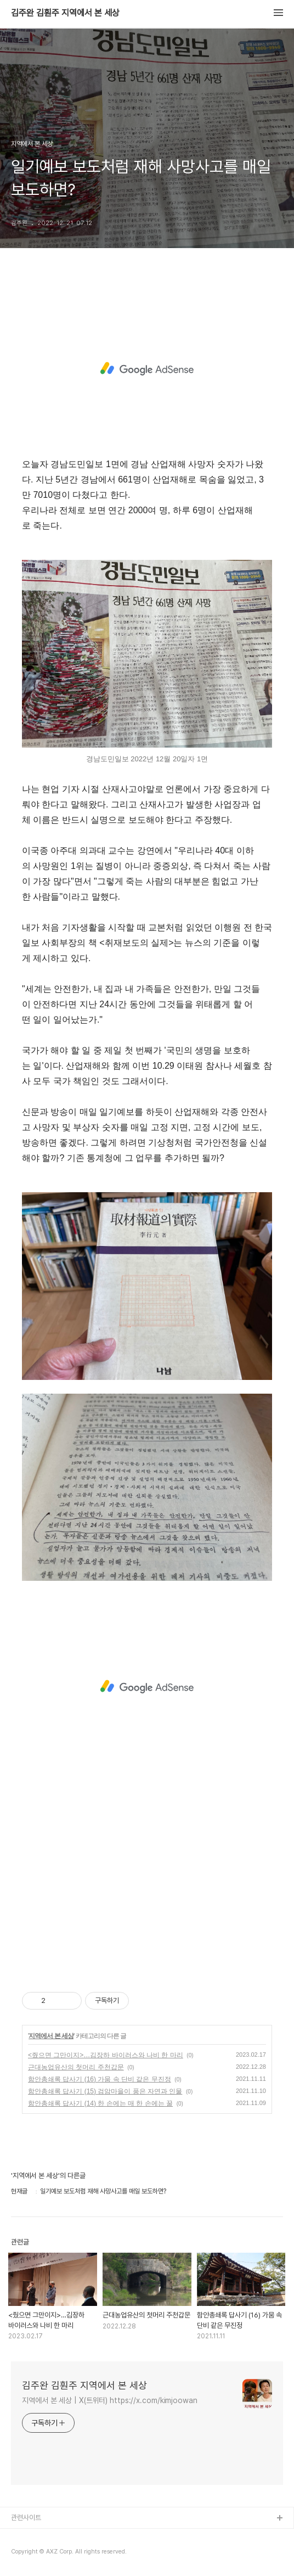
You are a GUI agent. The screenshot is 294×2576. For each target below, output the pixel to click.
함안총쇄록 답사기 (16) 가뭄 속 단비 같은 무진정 (99, 2079)
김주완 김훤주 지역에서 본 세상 (65, 13)
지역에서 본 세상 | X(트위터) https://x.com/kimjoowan (109, 2400)
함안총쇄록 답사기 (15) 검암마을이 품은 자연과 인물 (105, 2091)
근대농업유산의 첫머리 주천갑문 (76, 2067)
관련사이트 (26, 2517)
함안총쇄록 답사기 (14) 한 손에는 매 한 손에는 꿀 (100, 2103)
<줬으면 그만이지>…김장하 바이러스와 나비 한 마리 (105, 2055)
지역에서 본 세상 (51, 2036)
